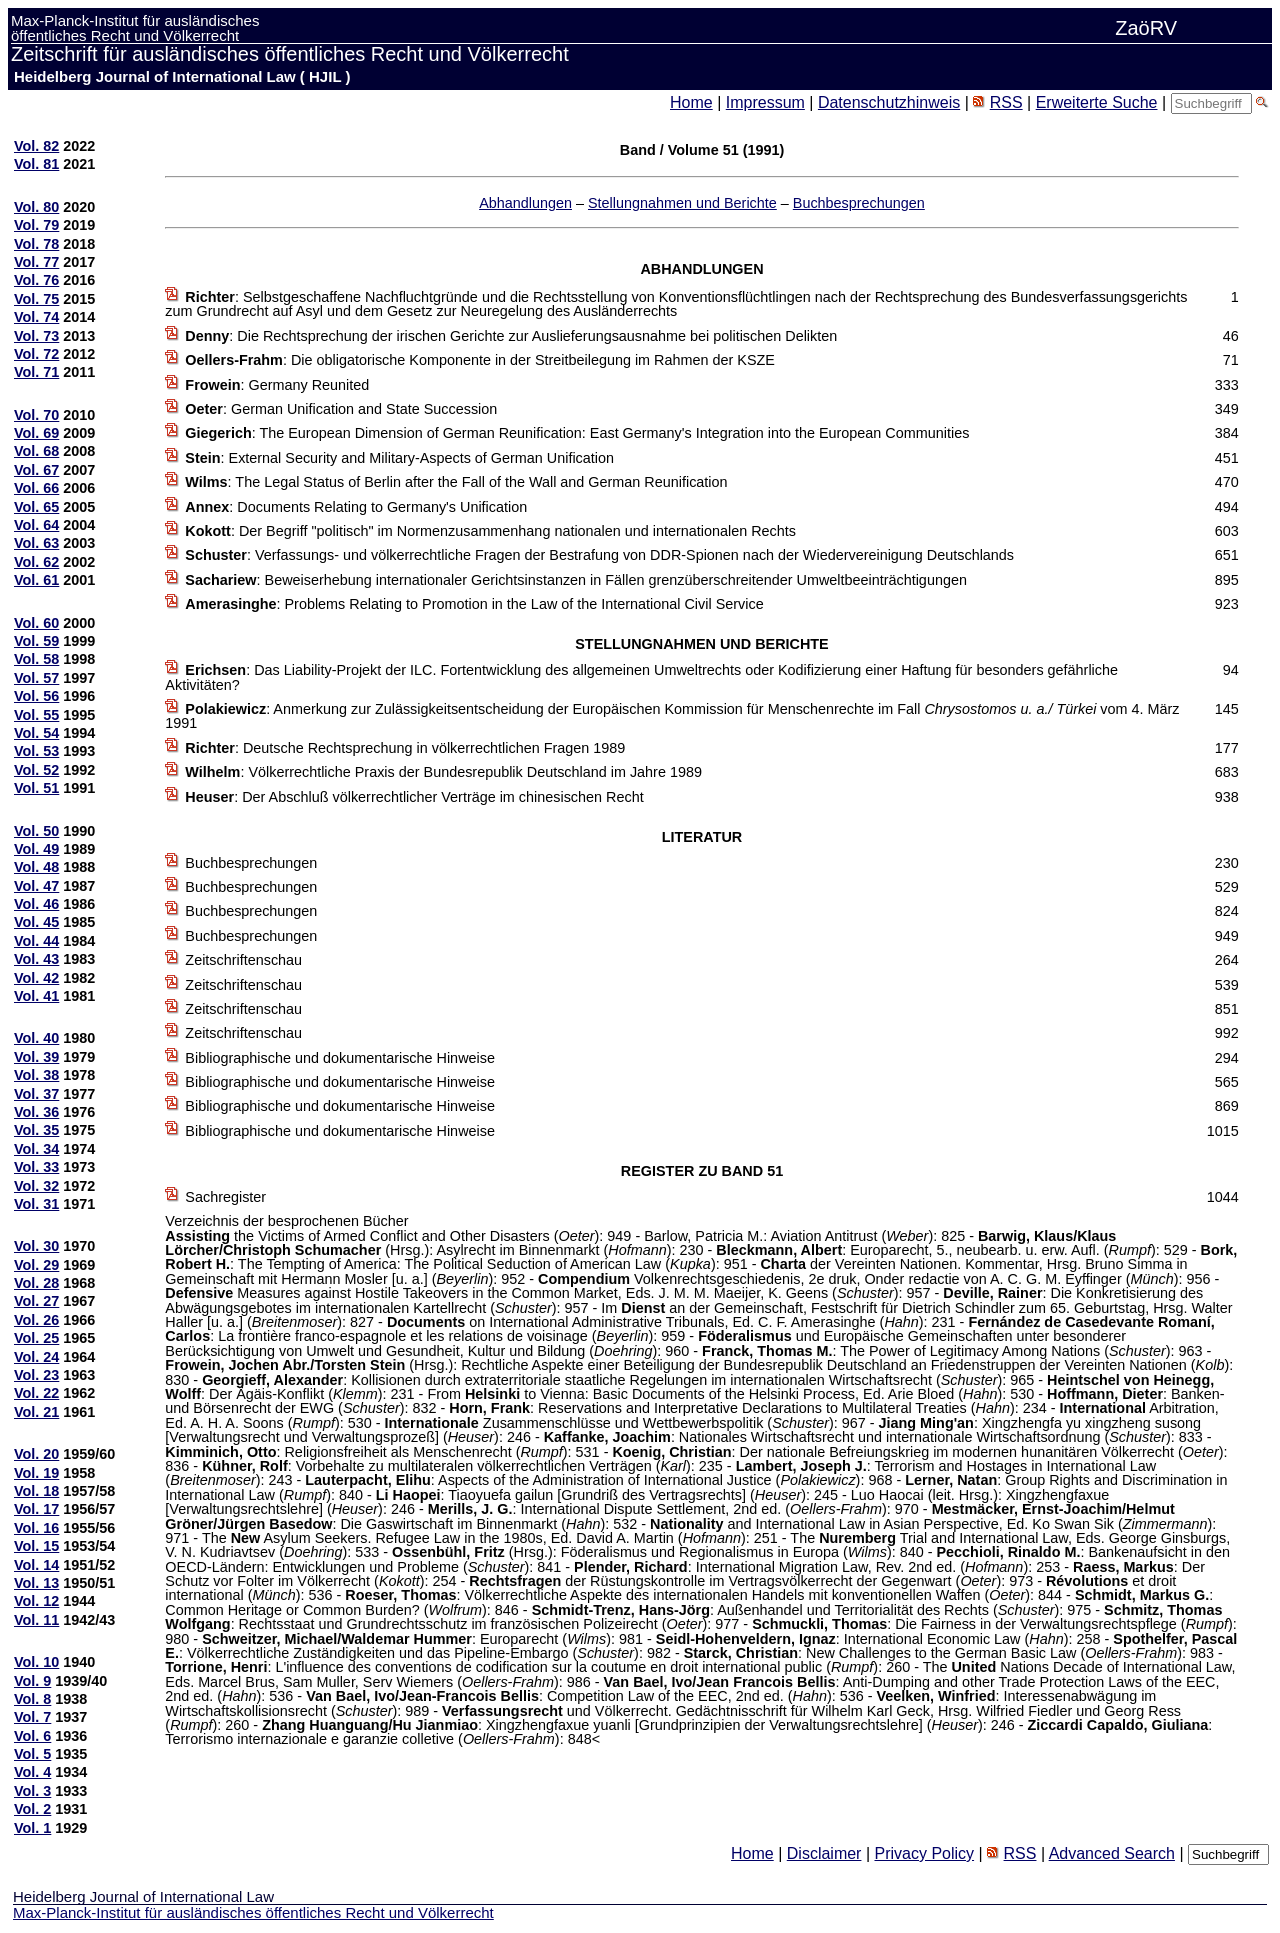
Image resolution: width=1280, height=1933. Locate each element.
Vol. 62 (36, 562)
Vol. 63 (36, 543)
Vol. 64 (36, 525)
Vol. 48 (36, 867)
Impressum (765, 102)
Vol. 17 (36, 1509)
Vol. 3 (32, 1791)
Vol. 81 (36, 164)
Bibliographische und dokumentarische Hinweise (340, 1058)
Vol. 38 (36, 1075)
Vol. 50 (36, 831)
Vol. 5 (32, 1754)
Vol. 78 (36, 244)
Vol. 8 (32, 1699)
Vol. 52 (36, 770)
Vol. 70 (36, 415)
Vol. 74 (36, 317)
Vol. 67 (36, 470)
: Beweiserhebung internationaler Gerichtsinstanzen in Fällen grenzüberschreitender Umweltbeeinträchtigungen (576, 580)
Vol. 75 (36, 299)
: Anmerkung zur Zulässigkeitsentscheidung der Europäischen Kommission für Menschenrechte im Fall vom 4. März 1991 (672, 716)
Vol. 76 (36, 280)
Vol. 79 (36, 225)
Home (691, 102)
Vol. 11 (36, 1620)
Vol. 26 (36, 1320)
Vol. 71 (36, 372)
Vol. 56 (36, 696)
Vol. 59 (36, 641)
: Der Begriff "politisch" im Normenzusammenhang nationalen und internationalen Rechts (490, 531)
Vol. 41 (36, 996)
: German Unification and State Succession (341, 409)
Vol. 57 (36, 678)
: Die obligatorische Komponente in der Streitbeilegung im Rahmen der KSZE (480, 360)
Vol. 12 (36, 1601)
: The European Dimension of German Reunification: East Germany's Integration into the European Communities (577, 433)
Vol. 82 (36, 146)
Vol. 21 (36, 1412)
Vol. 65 (36, 507)
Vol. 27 (36, 1301)
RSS (1006, 102)
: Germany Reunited (277, 385)
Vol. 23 (36, 1375)
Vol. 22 (36, 1393)
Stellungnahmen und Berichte (682, 203)
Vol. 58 (36, 659)
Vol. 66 (36, 488)
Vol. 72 (36, 354)
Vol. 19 (36, 1473)
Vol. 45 (36, 922)
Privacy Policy (924, 1853)
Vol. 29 (36, 1265)
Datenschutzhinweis (889, 102)
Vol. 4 (32, 1772)
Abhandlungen (525, 203)
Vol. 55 (36, 715)
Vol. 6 (32, 1736)
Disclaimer (824, 1853)
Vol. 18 (36, 1491)
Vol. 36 (36, 1112)
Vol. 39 (36, 1057)
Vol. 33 (36, 1167)
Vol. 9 (32, 1681)
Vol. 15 (36, 1546)
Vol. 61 (36, 580)
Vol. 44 (36, 941)
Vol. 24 (36, 1357)
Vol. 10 (36, 1662)
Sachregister (225, 1197)
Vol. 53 (36, 751)
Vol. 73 (36, 336)
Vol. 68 (36, 451)
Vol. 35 (36, 1130)
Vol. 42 (36, 978)
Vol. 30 (36, 1246)
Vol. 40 (36, 1038)
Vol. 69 (36, 433)
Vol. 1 (32, 1828)
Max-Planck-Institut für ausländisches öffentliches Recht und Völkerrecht (253, 1912)
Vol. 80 (36, 207)
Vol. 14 (36, 1565)
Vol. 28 (36, 1283)
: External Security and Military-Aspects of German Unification (399, 458)
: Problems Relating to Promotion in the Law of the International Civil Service (474, 604)
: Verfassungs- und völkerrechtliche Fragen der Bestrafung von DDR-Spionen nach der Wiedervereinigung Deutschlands (599, 555)
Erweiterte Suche (1097, 102)
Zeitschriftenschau (243, 960)
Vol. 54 (36, 733)
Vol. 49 (36, 849)
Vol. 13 (36, 1583)
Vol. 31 (36, 1204)
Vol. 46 (36, 904)
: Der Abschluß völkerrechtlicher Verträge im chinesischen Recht (414, 797)
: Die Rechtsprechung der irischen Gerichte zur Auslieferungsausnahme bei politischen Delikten (511, 336)
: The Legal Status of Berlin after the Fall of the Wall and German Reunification (456, 482)
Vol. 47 (36, 886)
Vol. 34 (36, 1149)
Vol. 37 (36, 1094)
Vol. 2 (32, 1809)
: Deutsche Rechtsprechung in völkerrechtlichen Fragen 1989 (405, 748)
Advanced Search (1112, 1853)
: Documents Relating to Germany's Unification (356, 507)
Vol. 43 (36, 959)
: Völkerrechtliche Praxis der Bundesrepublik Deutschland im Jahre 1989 (443, 772)
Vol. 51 (36, 788)
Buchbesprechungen (859, 203)
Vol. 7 (32, 1717)
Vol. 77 (36, 262)
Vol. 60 (36, 623)
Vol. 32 (36, 1186)
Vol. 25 (36, 1338)
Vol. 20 (36, 1454)
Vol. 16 (36, 1528)
